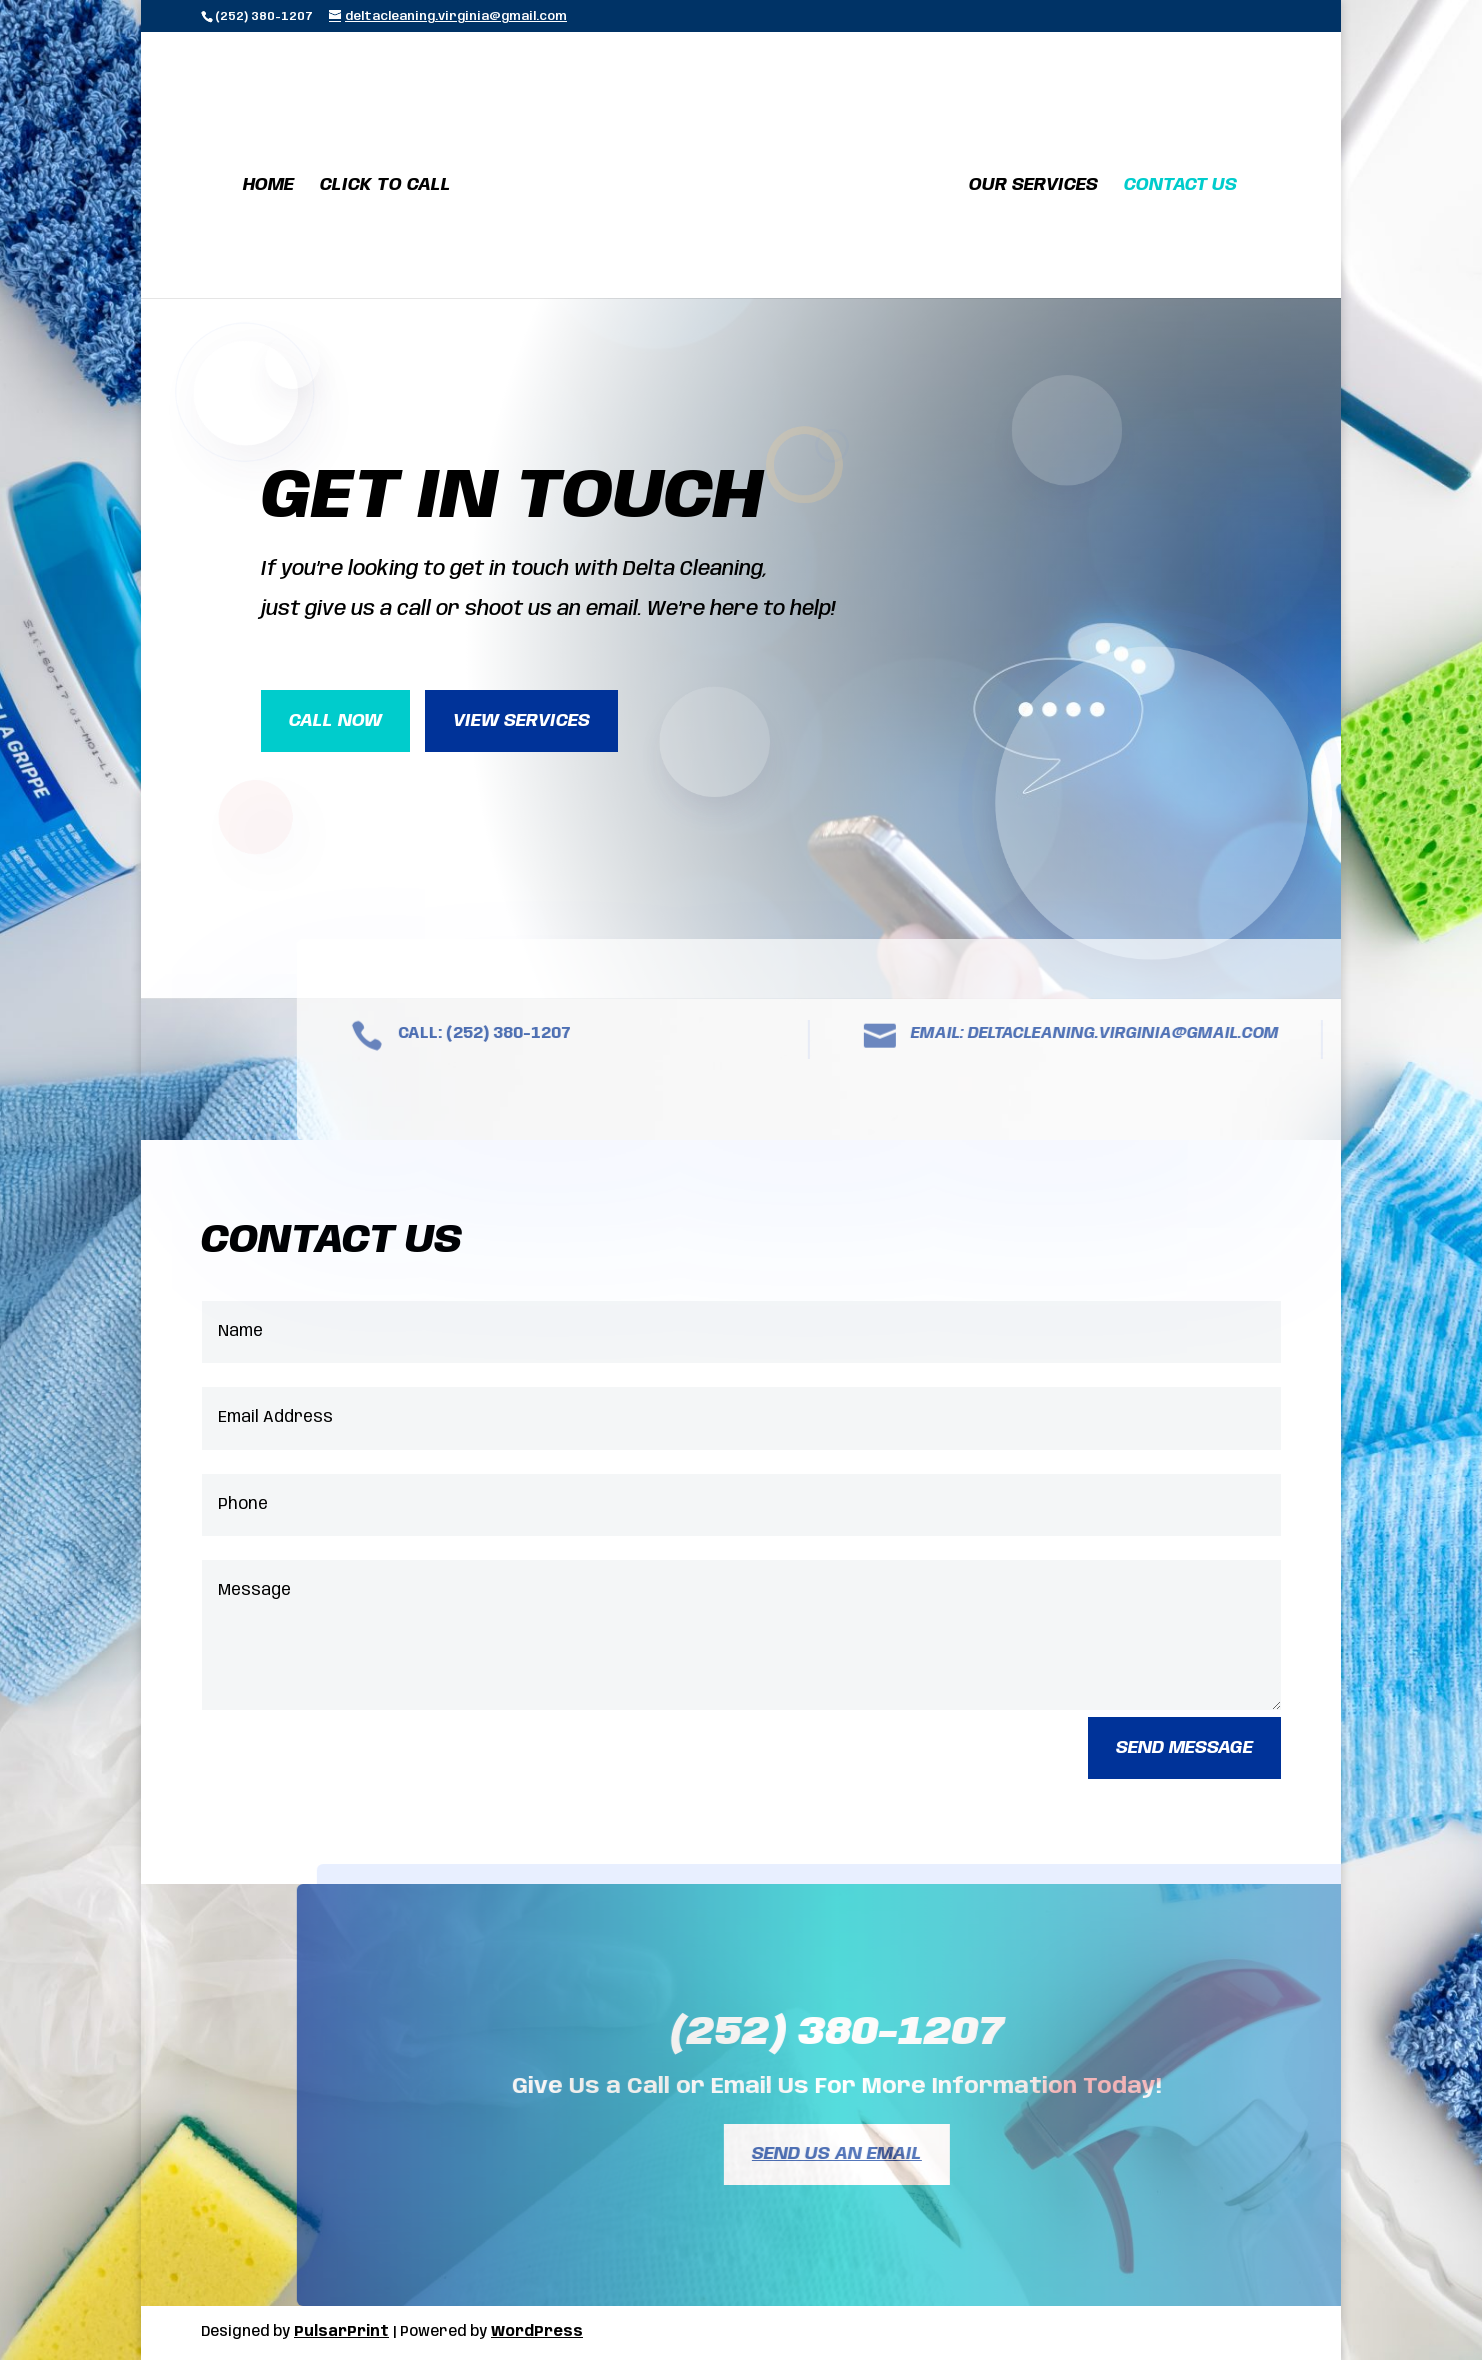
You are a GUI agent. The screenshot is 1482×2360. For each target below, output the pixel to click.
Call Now (335, 721)
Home (268, 186)
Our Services (1033, 186)
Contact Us (1180, 186)
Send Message (1184, 1748)
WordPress (537, 2332)
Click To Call (385, 186)
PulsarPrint (341, 2332)
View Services (521, 721)
